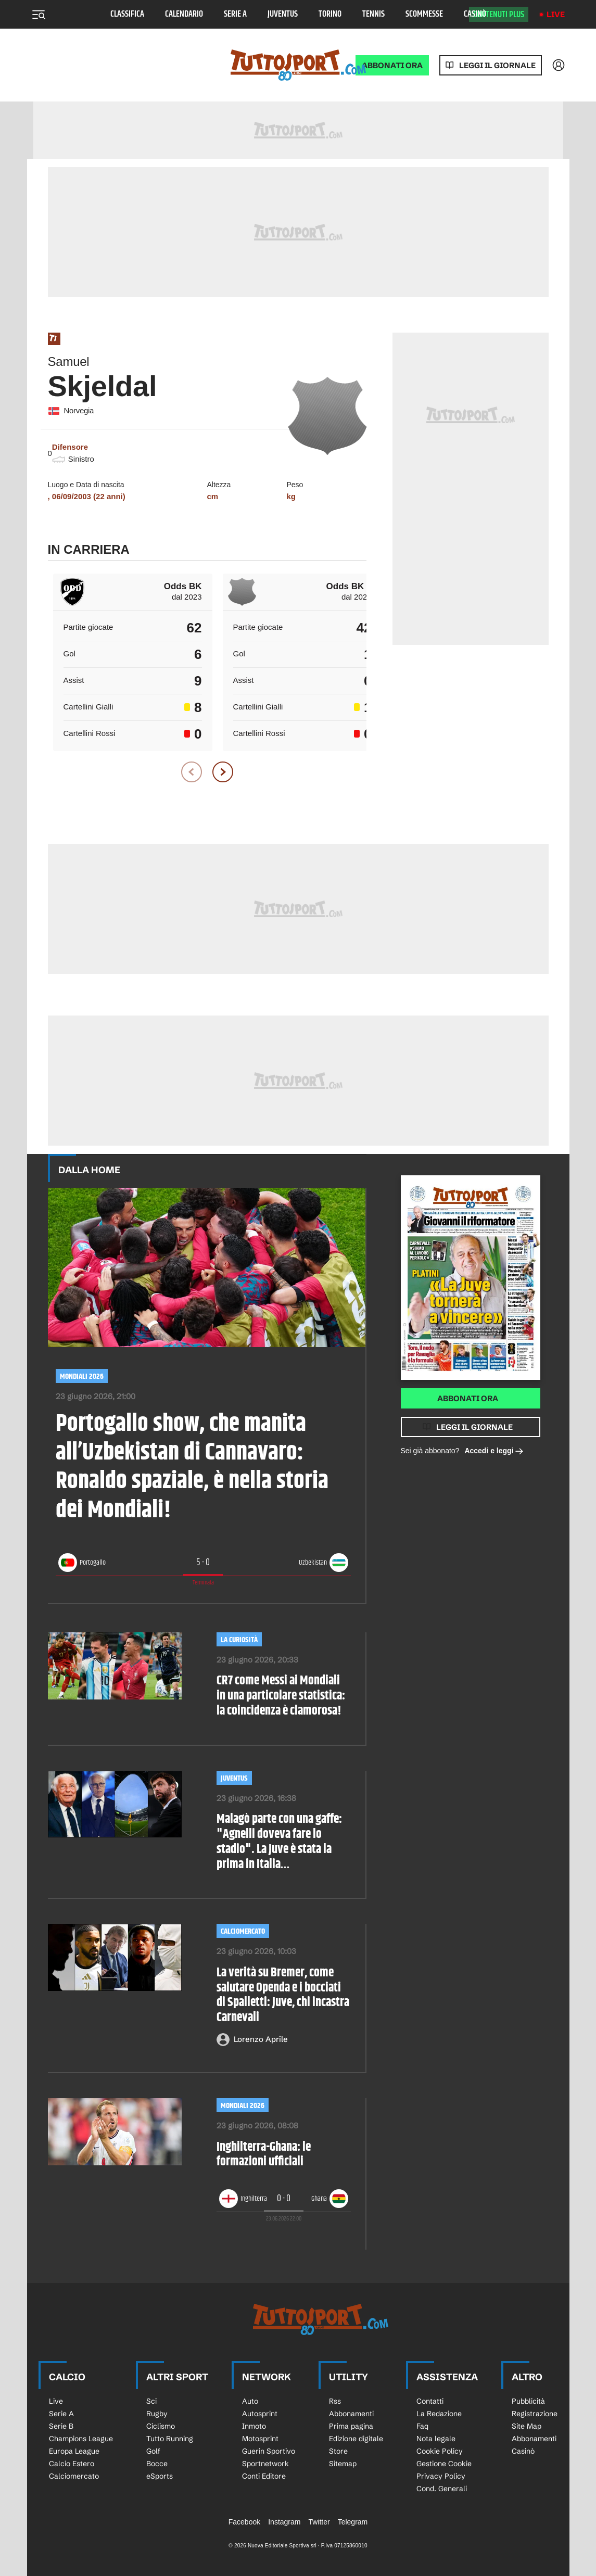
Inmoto (254, 2426)
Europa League (74, 2451)
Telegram (353, 2522)
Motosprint (260, 2438)
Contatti (429, 2401)
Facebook (244, 2522)
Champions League (81, 2438)
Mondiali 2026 (82, 1376)
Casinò (475, 14)
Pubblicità (528, 2401)
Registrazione (534, 2413)
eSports (159, 2476)
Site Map (526, 2426)
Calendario (184, 14)
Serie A (235, 14)
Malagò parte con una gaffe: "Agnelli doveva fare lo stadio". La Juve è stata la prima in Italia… (279, 1842)
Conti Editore (264, 2476)
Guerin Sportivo (268, 2451)
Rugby (157, 2413)
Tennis (373, 14)
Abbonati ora (467, 1398)
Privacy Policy (440, 2476)
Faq (422, 2426)
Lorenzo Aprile (261, 2039)
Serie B (61, 2426)
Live (556, 14)
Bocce (157, 2463)
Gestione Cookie (444, 2463)
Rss (335, 2401)
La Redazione (439, 2413)
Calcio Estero (71, 2463)
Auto (250, 2401)
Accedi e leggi (494, 1451)
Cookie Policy (439, 2451)
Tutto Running (169, 2438)
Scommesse (424, 14)
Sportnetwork (265, 2463)
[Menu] (38, 14)
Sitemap (343, 2463)
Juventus (283, 14)
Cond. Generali (441, 2488)
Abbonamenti (351, 2413)
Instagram (284, 2522)
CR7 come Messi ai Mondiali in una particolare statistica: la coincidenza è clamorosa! (281, 1695)
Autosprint (259, 2413)
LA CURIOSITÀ (239, 1640)
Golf (153, 2451)
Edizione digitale (356, 2438)
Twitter (318, 2522)
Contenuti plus (498, 14)
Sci (151, 2401)
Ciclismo (160, 2426)
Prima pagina (351, 2426)
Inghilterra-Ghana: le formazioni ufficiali (264, 2155)
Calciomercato (243, 1931)
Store (338, 2451)
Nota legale (435, 2438)
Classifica (127, 14)
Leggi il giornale (497, 65)
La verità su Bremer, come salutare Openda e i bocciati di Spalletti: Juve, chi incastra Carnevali (283, 1995)
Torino (330, 14)
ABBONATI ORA (392, 65)
